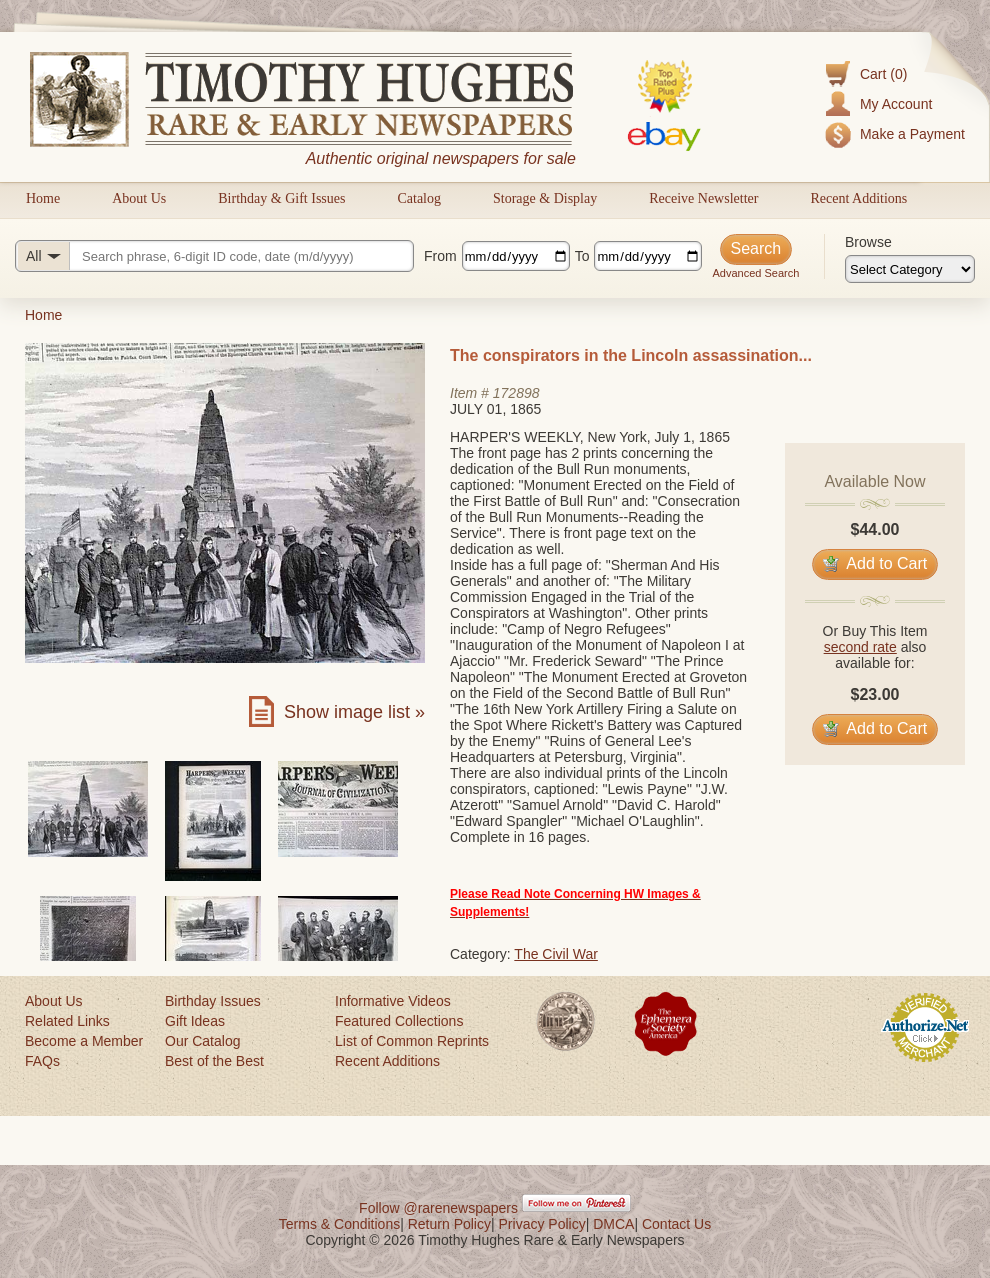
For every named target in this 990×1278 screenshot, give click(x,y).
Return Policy (449, 1224)
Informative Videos (393, 1001)
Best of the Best (214, 1061)
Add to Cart (875, 563)
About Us (139, 198)
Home (43, 198)
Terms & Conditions (339, 1224)
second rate (860, 647)
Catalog (419, 198)
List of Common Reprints (412, 1041)
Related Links (67, 1021)
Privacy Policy (542, 1224)
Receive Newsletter (703, 198)
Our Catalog (202, 1041)
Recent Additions (858, 198)
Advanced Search (755, 273)
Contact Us (676, 1224)
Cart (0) (883, 74)
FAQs (42, 1061)
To (582, 256)
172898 (516, 393)
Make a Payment (912, 134)
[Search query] (214, 256)
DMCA (613, 1224)
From (440, 256)
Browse (868, 242)
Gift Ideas (195, 1021)
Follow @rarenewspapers (438, 1208)
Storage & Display (545, 198)
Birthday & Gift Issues (281, 198)
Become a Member (84, 1041)
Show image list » (354, 712)
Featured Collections (399, 1021)
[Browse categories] (910, 269)
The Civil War (556, 954)
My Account (896, 104)
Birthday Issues (213, 1001)
